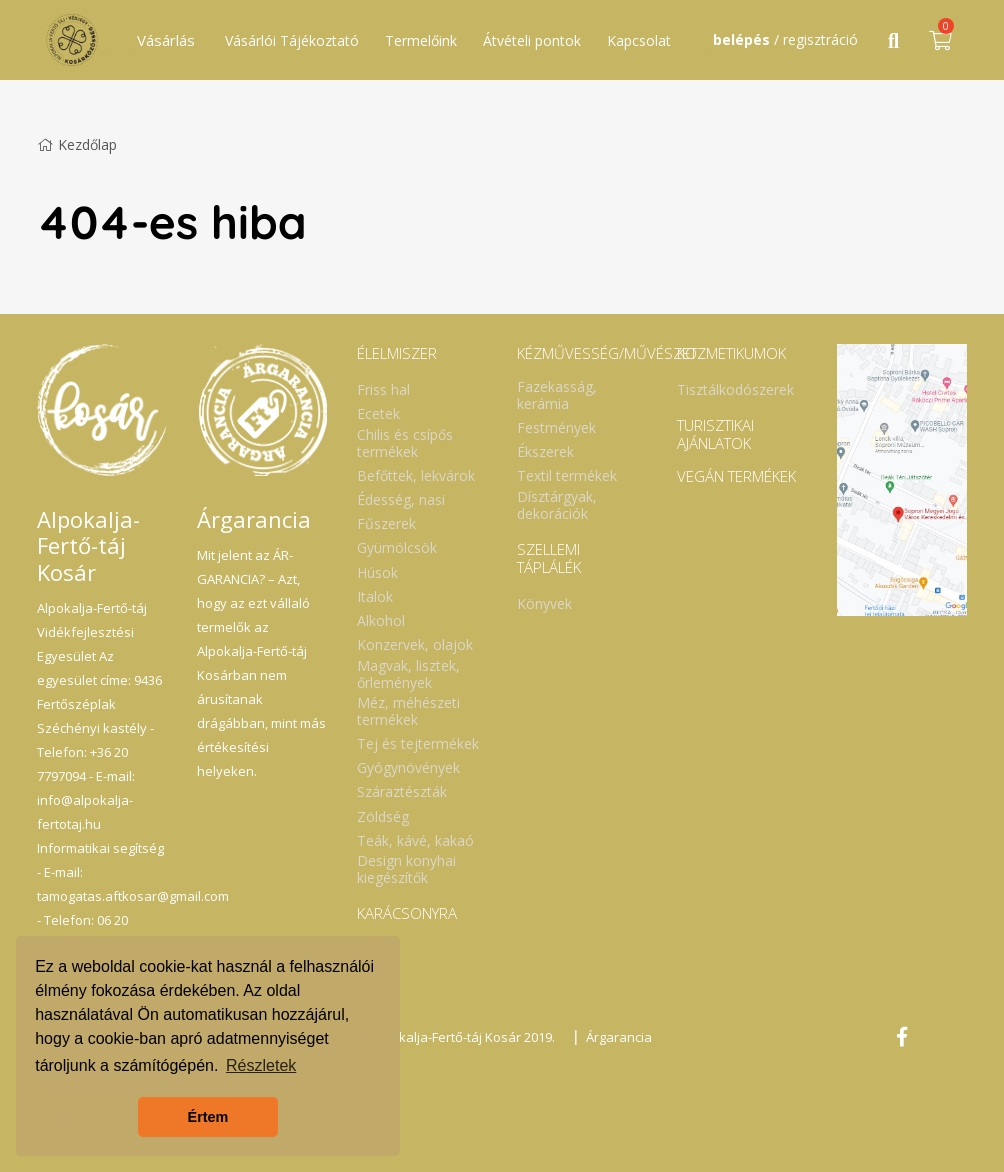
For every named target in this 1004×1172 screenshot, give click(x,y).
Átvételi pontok (532, 40)
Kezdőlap (77, 144)
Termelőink (421, 40)
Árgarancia (619, 1037)
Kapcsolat (639, 40)
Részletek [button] (261, 1065)
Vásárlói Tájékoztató (292, 40)
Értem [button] (208, 1117)
